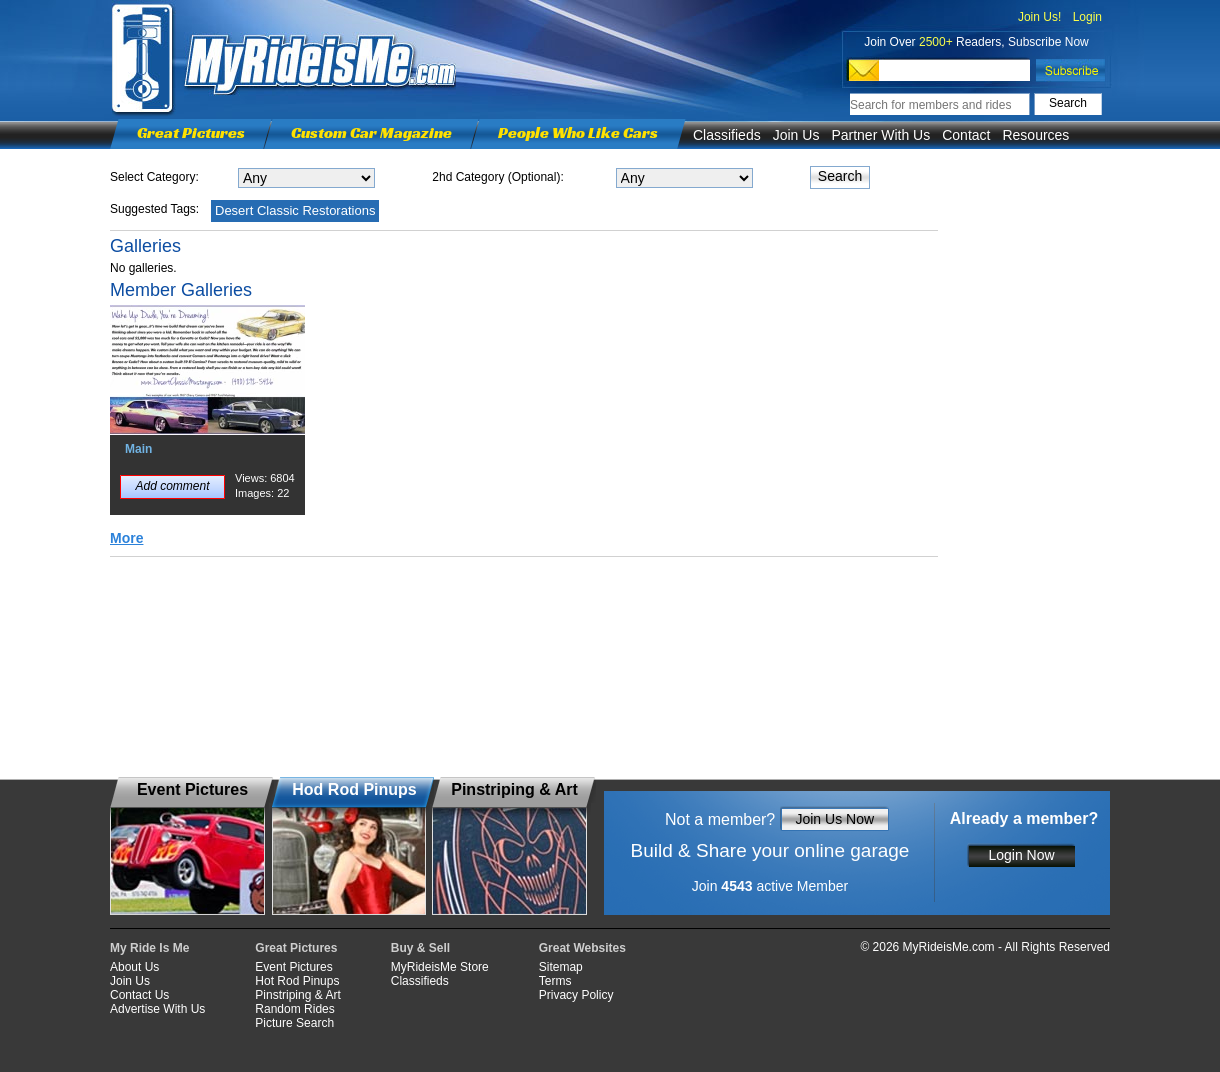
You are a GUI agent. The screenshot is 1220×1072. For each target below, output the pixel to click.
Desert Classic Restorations (295, 210)
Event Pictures (293, 967)
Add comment (172, 486)
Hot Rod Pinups (297, 981)
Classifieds (727, 135)
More (126, 538)
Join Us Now (834, 819)
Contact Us (139, 995)
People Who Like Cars (578, 132)
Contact (966, 135)
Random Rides (294, 1009)
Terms (555, 981)
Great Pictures (191, 132)
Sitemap (561, 967)
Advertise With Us (157, 1009)
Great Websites (582, 948)
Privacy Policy (576, 995)
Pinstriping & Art (297, 995)
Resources (1035, 135)
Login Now (1021, 855)
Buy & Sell (420, 948)
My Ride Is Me (149, 948)
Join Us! (1039, 17)
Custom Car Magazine (371, 132)
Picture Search (294, 1023)
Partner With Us (880, 135)
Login (1087, 17)
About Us (134, 967)
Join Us (796, 135)
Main (138, 449)
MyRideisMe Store (440, 967)
